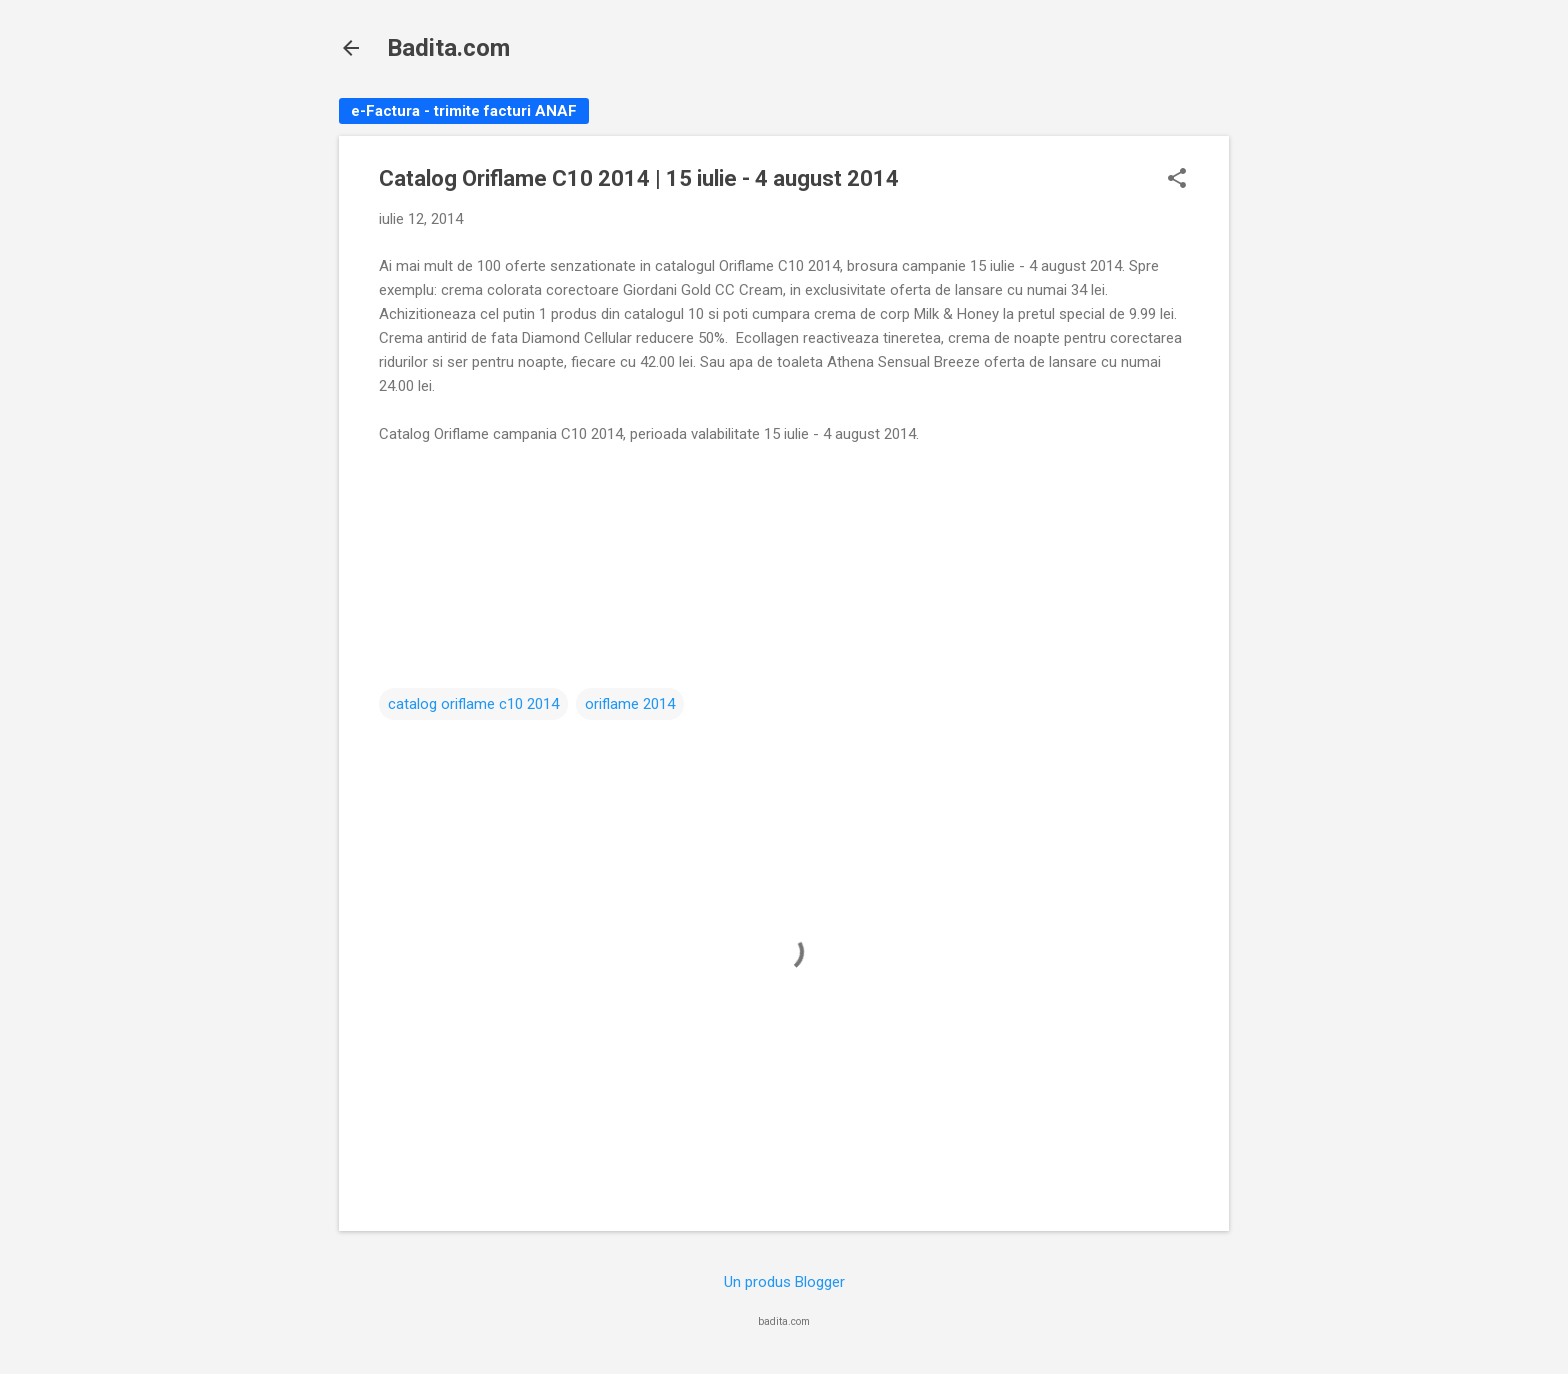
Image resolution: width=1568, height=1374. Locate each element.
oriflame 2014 (630, 704)
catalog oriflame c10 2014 (473, 704)
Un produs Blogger (784, 1282)
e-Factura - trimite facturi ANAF (464, 111)
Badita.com (448, 48)
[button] (1177, 180)
